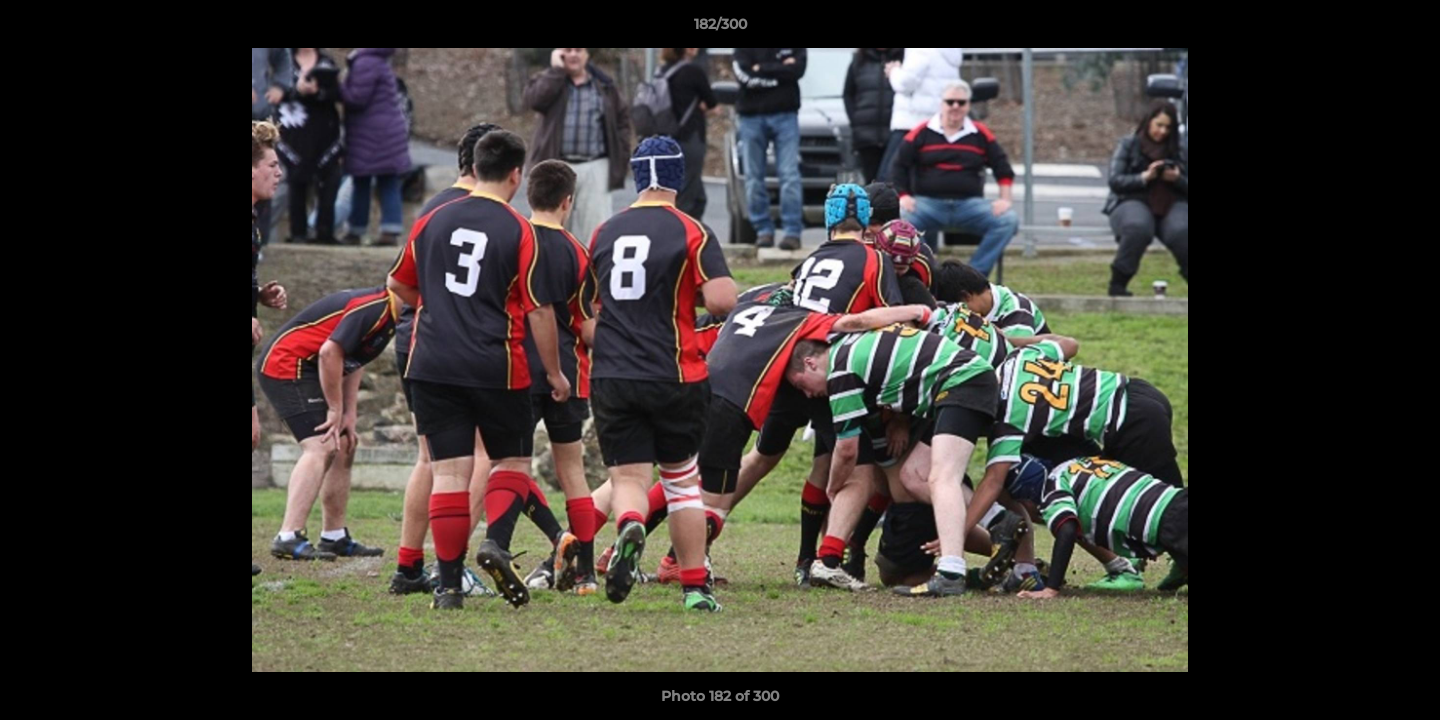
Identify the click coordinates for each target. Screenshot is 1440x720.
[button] (1404, 29)
